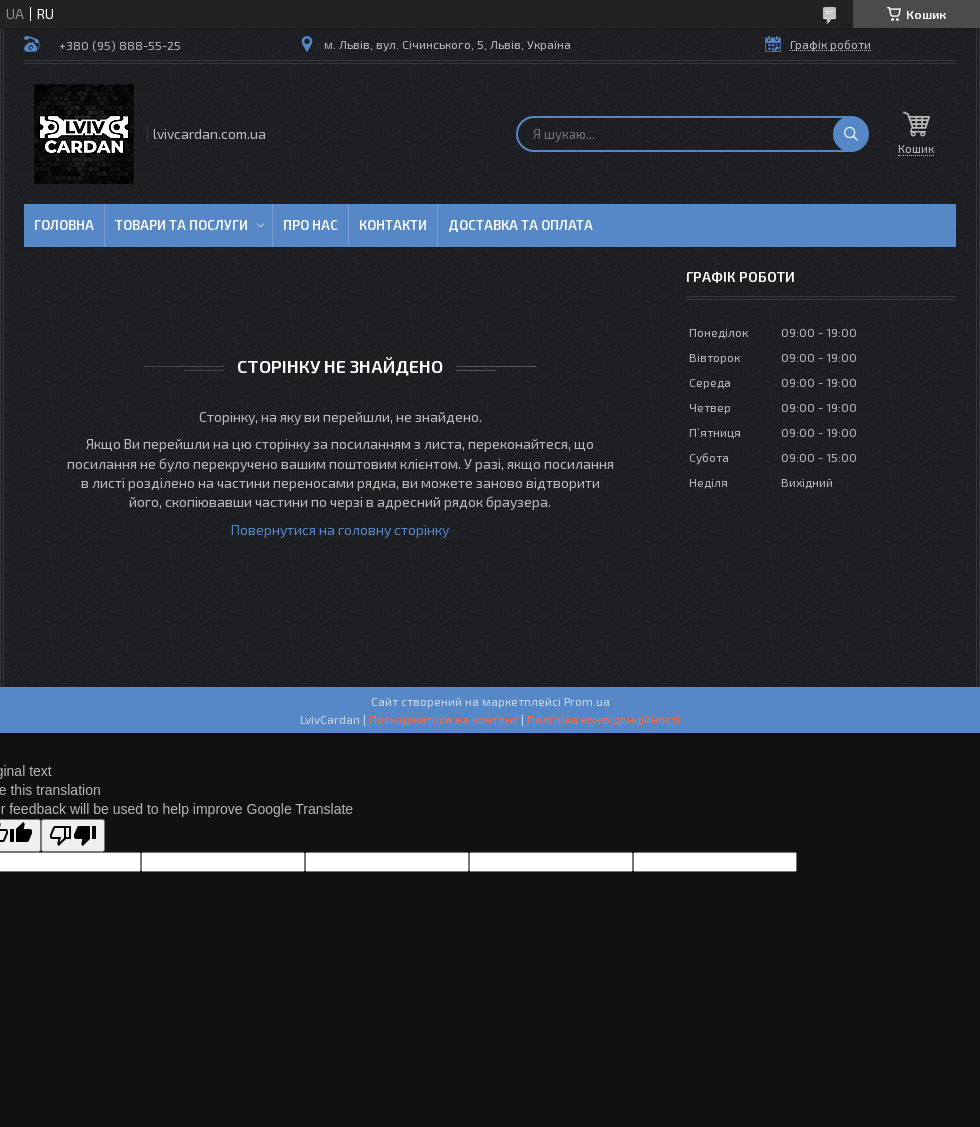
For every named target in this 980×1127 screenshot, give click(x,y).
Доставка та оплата (520, 225)
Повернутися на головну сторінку (340, 529)
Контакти (393, 225)
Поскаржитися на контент (443, 719)
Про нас (310, 225)
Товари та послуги (181, 225)
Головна (64, 225)
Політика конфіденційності (603, 719)
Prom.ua (587, 701)
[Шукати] (851, 134)
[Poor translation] (73, 835)
